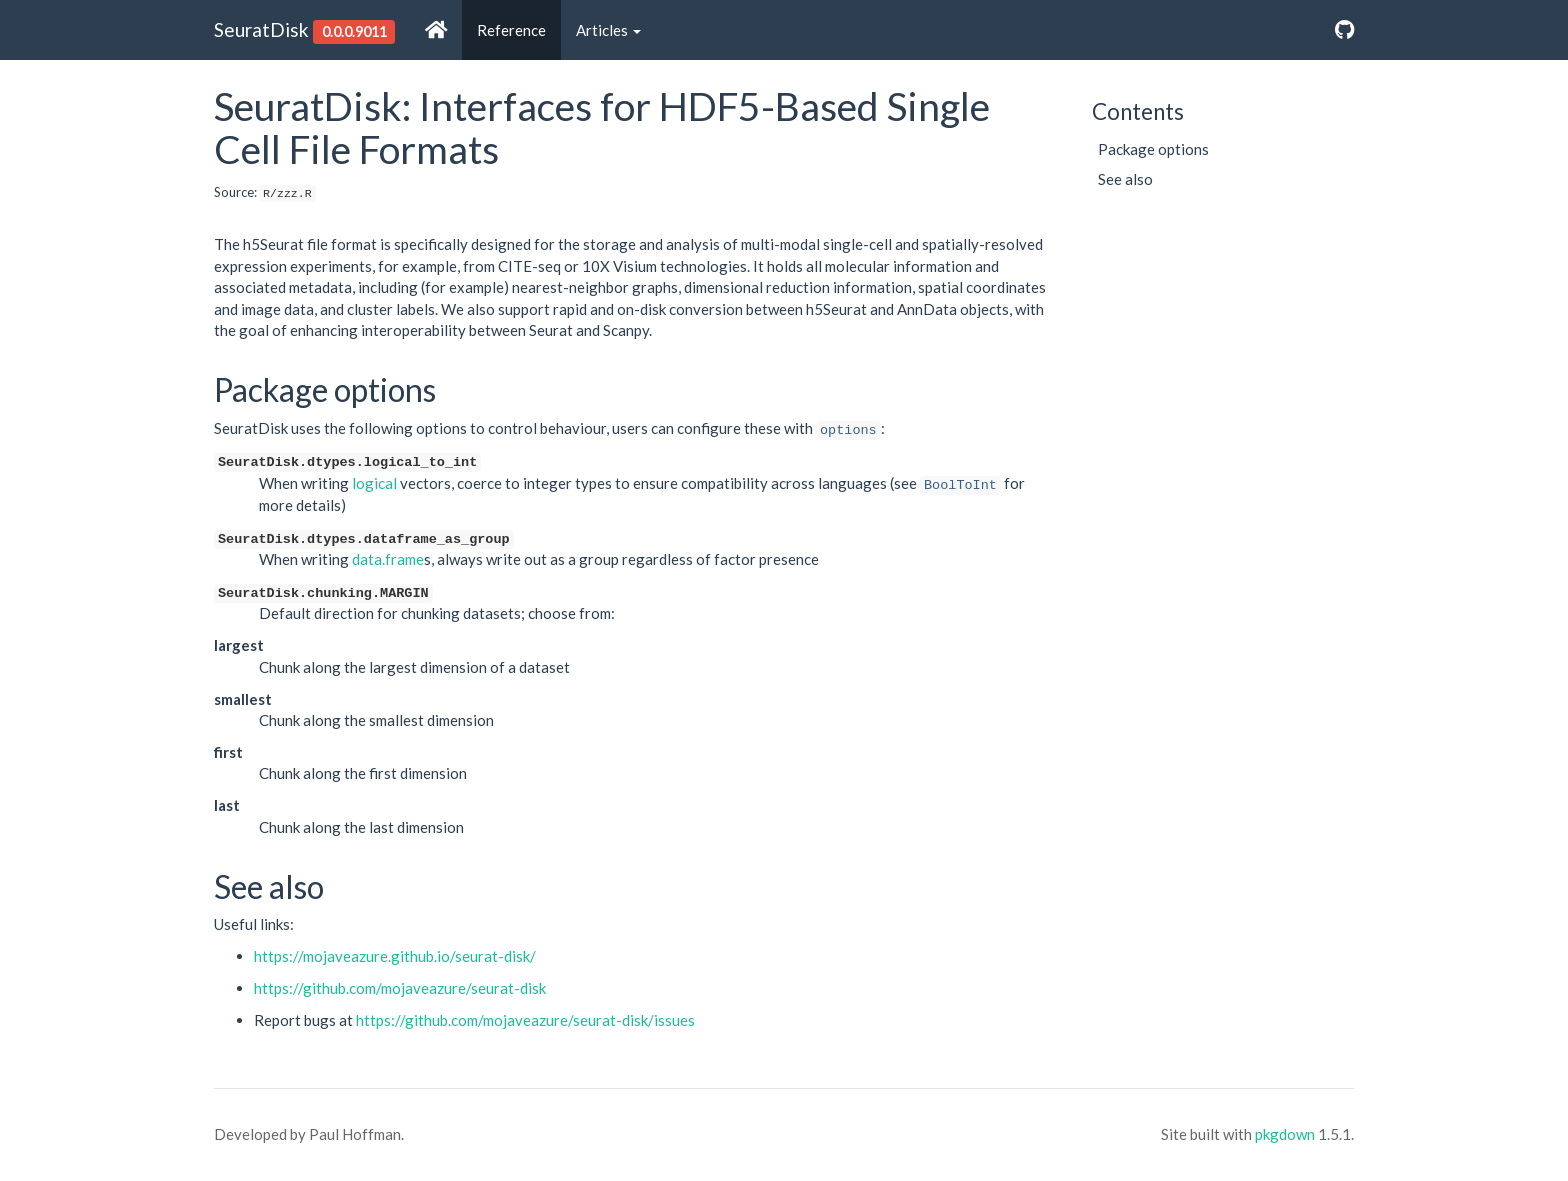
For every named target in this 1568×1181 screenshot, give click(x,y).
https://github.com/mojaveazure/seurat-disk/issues (525, 1020)
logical (374, 483)
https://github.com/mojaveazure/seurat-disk (400, 988)
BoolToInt (960, 485)
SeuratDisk (261, 29)
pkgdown (1285, 1134)
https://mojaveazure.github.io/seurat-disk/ (395, 956)
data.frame (388, 559)
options (848, 430)
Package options (1153, 149)
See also (1125, 179)
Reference (511, 30)
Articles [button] (608, 30)
